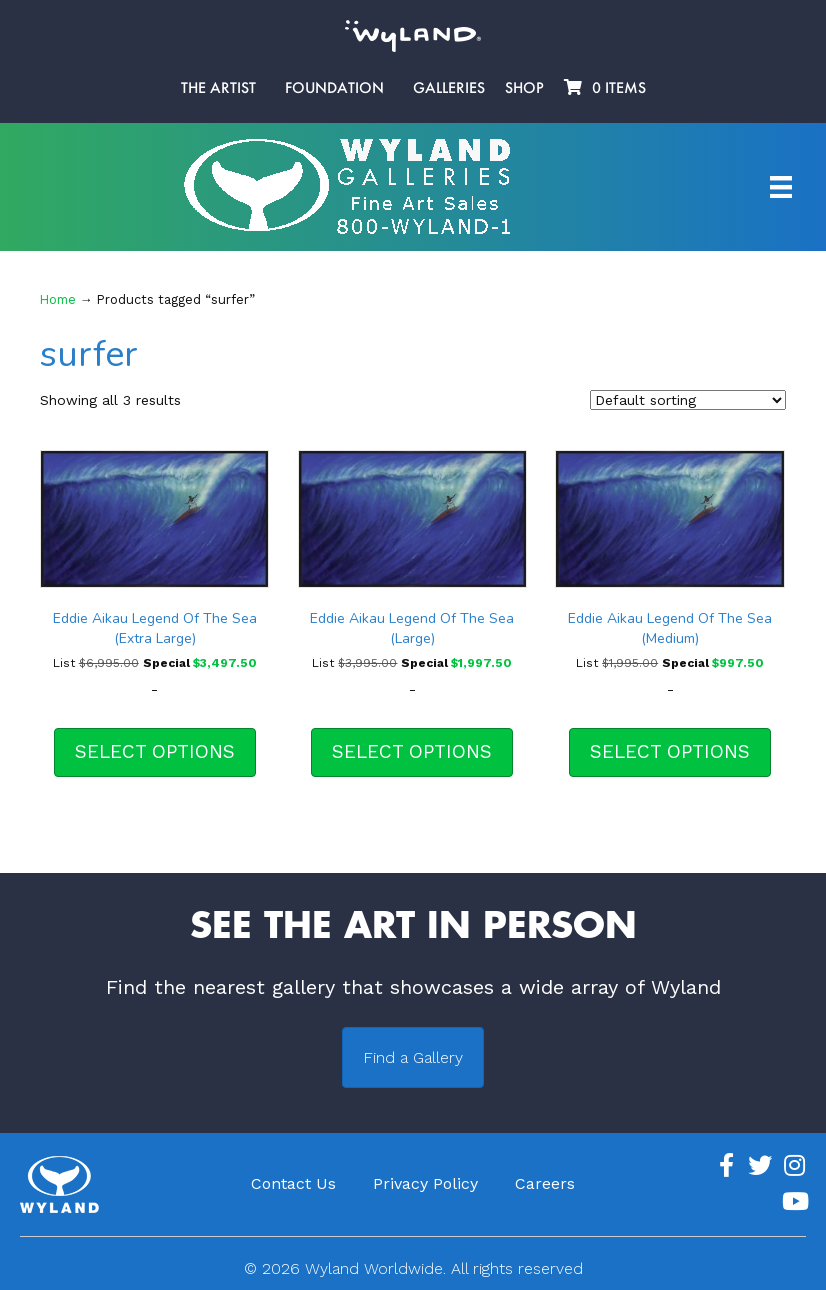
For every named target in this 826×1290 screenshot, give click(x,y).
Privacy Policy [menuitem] (425, 1183)
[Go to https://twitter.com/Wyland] (760, 1166)
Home (58, 299)
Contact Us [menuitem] (293, 1183)
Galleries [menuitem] (449, 88)
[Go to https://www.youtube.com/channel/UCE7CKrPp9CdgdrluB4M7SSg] (794, 1202)
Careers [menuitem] (545, 1183)
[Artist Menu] (781, 187)
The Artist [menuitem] (218, 88)
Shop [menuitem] (524, 88)
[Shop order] (688, 400)
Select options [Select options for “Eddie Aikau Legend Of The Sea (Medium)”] (670, 751)
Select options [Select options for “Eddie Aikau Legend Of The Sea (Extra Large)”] (155, 751)
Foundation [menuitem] (334, 88)
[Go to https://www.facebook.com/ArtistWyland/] (726, 1166)
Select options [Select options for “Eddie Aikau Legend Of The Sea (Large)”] (412, 751)
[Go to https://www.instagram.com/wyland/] (794, 1166)
